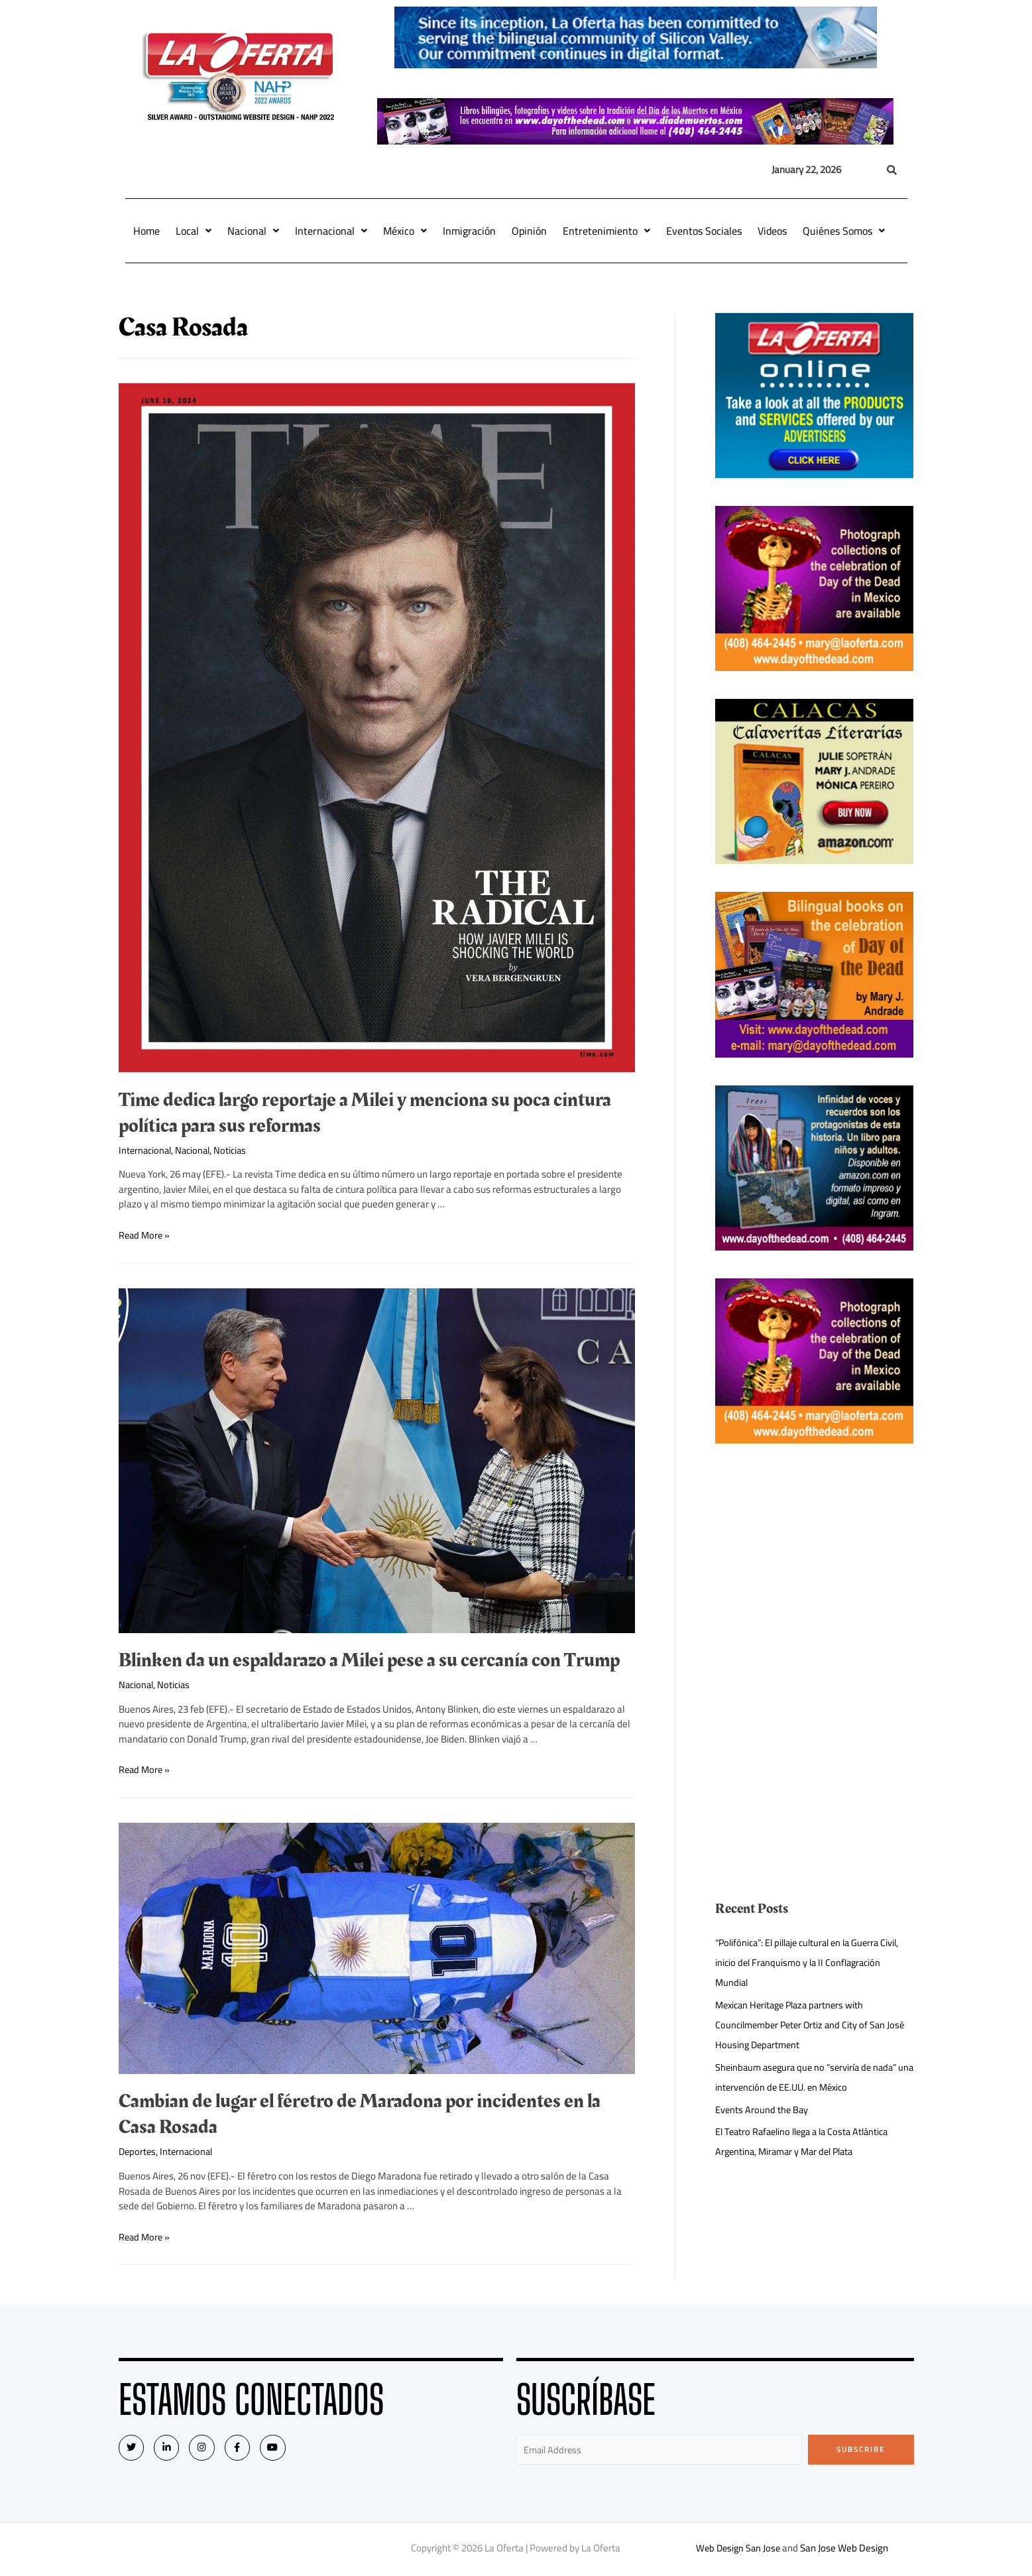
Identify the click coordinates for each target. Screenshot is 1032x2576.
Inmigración (469, 231)
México (405, 231)
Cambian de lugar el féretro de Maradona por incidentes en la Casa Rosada (360, 2114)
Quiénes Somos (844, 231)
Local (193, 231)
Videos (772, 231)
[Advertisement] (814, 1564)
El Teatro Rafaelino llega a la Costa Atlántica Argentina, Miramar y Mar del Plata (808, 2141)
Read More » (145, 1235)
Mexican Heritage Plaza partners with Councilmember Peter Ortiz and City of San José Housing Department (814, 2024)
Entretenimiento (606, 231)
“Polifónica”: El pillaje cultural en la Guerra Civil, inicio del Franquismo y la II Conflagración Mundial (813, 1962)
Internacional (331, 231)
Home (146, 231)
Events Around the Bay (762, 2109)
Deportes (138, 2151)
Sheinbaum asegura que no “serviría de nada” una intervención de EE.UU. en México (810, 2077)
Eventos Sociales (704, 231)
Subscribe (860, 2449)
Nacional (253, 231)
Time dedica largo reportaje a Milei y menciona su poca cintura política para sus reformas (365, 1112)
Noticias (236, 1150)
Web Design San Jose (738, 2549)
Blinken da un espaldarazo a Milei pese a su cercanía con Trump (369, 1660)
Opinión (529, 231)
